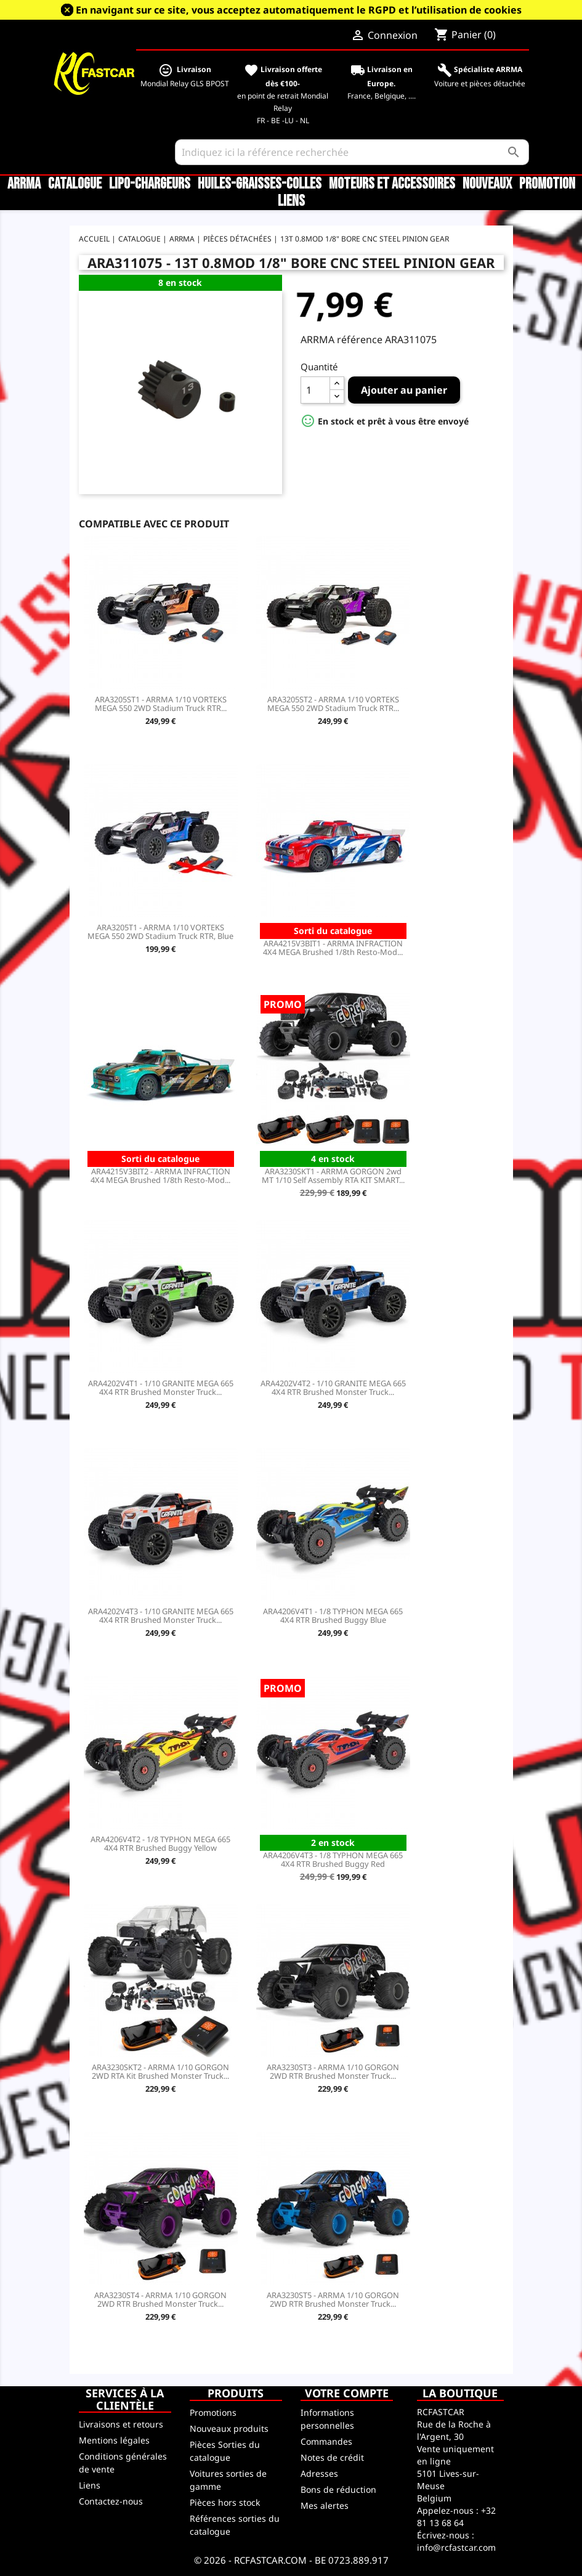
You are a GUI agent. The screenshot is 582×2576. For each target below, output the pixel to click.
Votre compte (347, 2393)
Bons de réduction (338, 2489)
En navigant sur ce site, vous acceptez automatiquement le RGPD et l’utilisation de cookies (299, 10)
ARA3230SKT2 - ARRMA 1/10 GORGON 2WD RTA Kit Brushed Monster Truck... (160, 2071)
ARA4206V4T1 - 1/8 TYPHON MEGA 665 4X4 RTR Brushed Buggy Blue (333, 1615)
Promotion (547, 184)
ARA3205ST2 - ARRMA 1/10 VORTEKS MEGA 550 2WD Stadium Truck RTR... (333, 703)
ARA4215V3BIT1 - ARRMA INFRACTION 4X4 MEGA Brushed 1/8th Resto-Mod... (333, 947)
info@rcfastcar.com (456, 2547)
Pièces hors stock (225, 2502)
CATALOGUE (75, 184)
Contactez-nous (111, 2501)
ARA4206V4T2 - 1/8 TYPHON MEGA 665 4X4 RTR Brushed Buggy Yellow (160, 1843)
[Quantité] (315, 390)
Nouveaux (487, 184)
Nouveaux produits (229, 2428)
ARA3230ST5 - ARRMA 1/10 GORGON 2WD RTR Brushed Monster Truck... (333, 2299)
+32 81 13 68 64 (456, 2517)
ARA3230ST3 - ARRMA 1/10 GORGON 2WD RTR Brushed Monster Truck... (333, 2071)
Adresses (319, 2473)
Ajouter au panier (404, 390)
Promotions (213, 2412)
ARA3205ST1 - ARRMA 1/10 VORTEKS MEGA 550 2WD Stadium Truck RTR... (161, 703)
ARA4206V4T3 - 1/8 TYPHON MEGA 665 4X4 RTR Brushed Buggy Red (333, 1859)
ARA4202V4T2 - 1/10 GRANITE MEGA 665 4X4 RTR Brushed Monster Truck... (333, 1387)
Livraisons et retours (121, 2424)
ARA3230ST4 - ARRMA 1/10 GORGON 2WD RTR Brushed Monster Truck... (160, 2299)
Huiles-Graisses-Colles (259, 184)
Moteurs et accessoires (392, 184)
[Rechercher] (352, 152)
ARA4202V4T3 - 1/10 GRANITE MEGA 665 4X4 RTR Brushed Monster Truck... (160, 1615)
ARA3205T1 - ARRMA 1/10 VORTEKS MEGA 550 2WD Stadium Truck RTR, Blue (160, 931)
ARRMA (24, 184)
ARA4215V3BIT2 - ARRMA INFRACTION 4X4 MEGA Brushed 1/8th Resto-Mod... (160, 1175)
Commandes (326, 2441)
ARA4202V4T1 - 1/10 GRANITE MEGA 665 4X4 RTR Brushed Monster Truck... (160, 1387)
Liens (291, 201)
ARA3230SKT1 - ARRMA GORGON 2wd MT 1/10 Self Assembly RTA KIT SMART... (333, 1175)
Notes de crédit (332, 2457)
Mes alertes (325, 2505)
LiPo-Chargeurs (149, 184)
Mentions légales (114, 2440)
